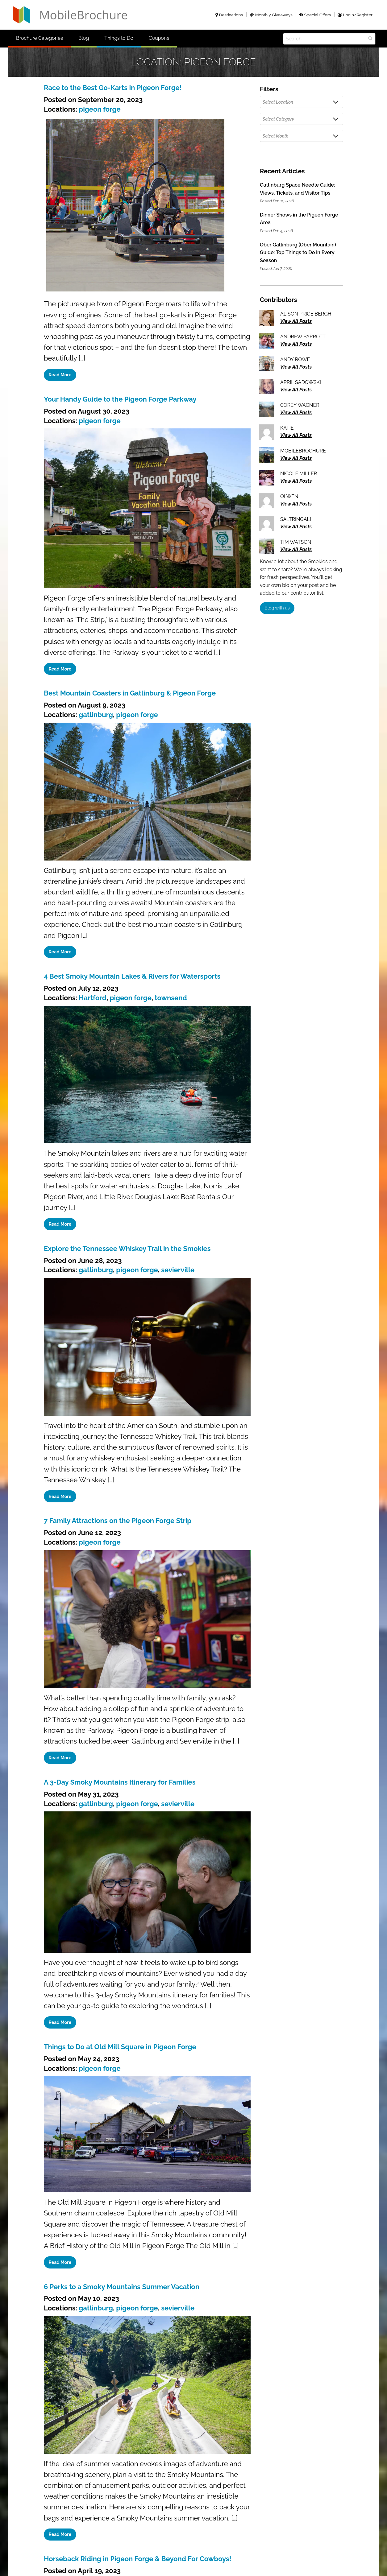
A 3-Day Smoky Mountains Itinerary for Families (120, 1782)
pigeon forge (99, 109)
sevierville (177, 1270)
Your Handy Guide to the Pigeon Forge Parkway (120, 399)
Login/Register (355, 14)
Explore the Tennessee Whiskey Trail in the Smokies (127, 1249)
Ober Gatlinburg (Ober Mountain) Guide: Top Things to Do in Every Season (298, 252)
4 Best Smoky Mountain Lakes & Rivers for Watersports (132, 976)
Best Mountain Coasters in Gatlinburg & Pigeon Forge (130, 693)
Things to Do (118, 38)
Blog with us (276, 607)
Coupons (159, 38)
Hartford (92, 998)
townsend (171, 998)
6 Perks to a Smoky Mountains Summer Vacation (121, 2287)
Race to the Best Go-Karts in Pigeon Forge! (113, 88)
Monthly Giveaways (271, 14)
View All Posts (296, 321)
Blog (83, 38)
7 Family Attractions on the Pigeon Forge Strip (117, 1521)
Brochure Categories (39, 38)
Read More (59, 374)
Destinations (229, 14)
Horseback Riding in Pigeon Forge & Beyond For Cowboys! (137, 2559)
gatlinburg (96, 715)
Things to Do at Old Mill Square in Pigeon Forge (120, 2047)
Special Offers (315, 14)
